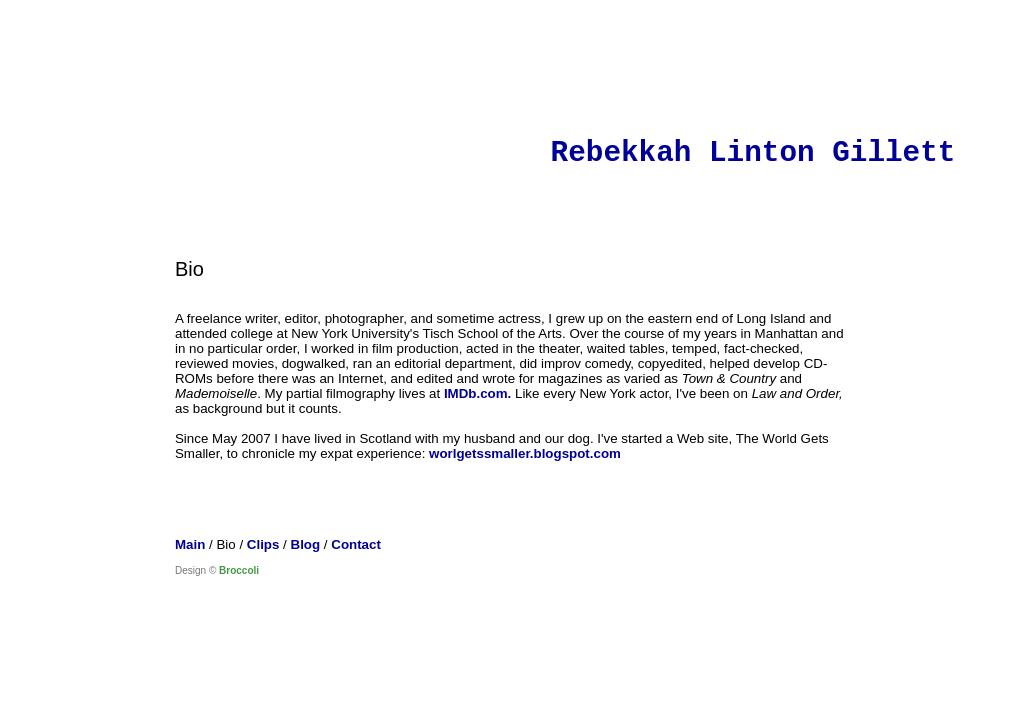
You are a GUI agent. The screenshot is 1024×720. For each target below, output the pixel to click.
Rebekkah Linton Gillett (753, 153)
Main (190, 544)
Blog (306, 544)
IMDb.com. (477, 393)
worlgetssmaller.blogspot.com (525, 453)
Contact (356, 544)
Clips (263, 544)
